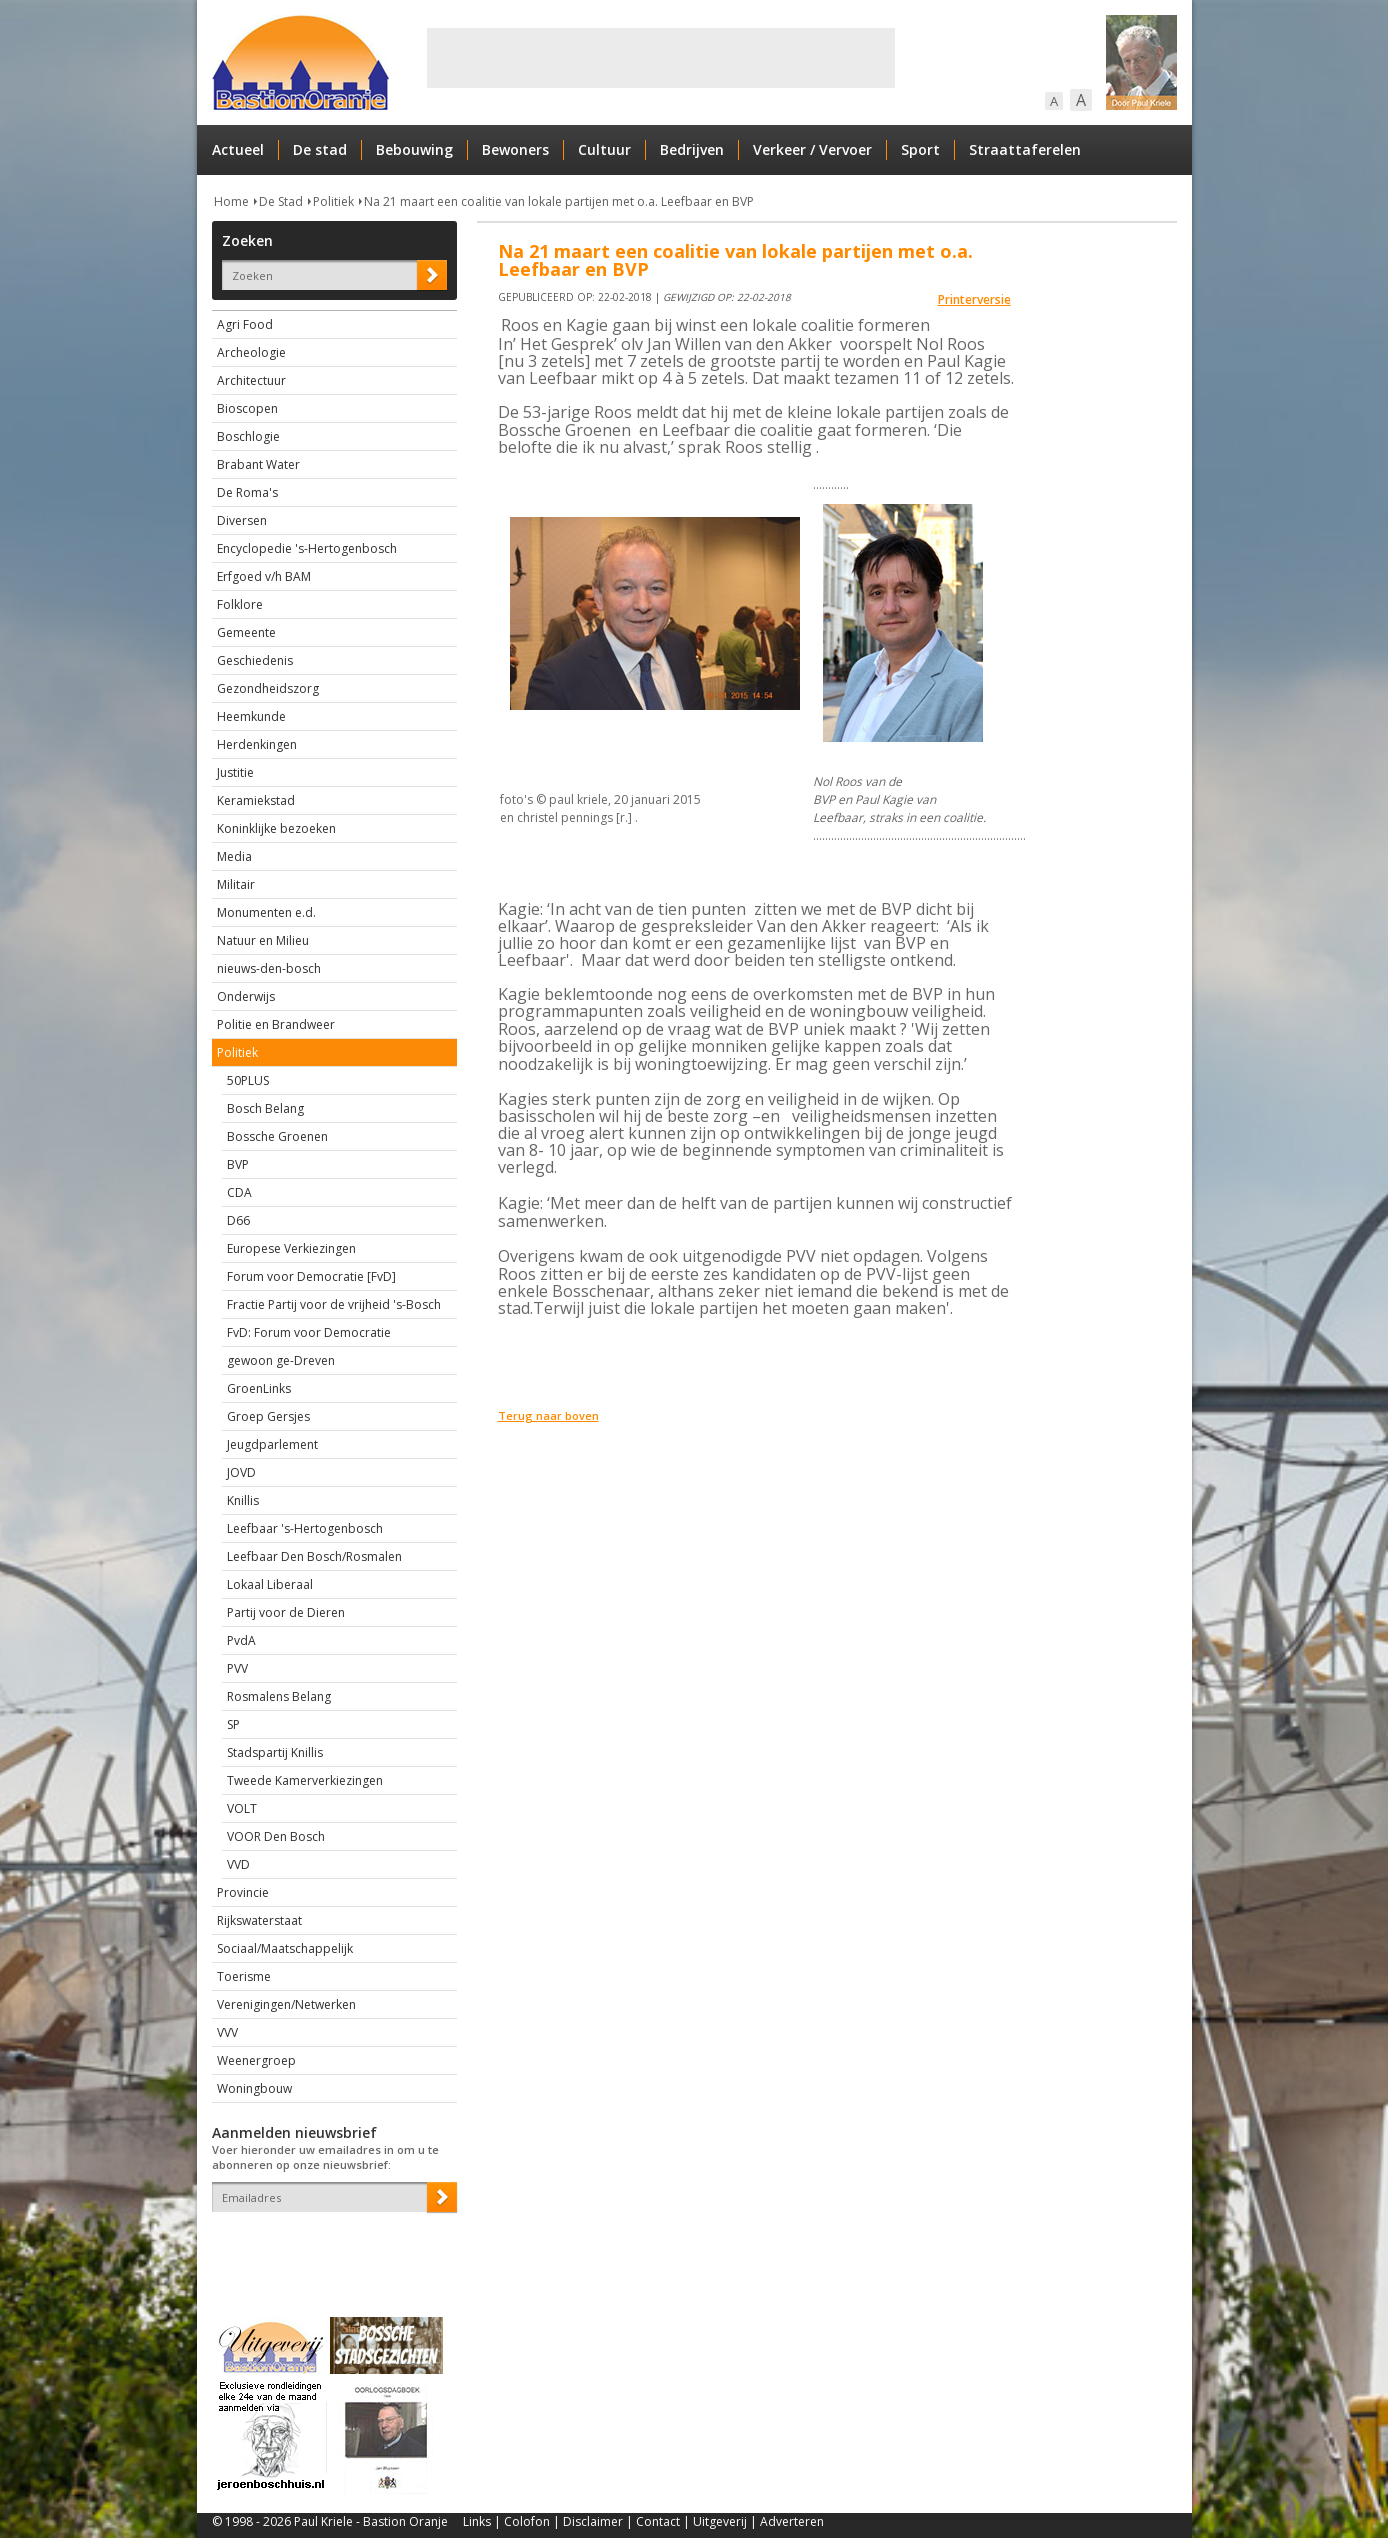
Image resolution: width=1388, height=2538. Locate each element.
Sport (920, 149)
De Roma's (247, 492)
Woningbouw (254, 2088)
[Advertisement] (661, 58)
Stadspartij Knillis (275, 1752)
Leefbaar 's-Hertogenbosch (305, 1528)
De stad (320, 149)
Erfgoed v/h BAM (264, 576)
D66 (238, 1220)
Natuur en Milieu (263, 940)
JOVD (241, 1472)
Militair (236, 884)
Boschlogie (248, 436)
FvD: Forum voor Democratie (309, 1332)
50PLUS (248, 1080)
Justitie (235, 772)
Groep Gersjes (268, 1416)
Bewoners (515, 149)
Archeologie (251, 352)
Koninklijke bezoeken (276, 828)
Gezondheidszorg (268, 688)
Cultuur (604, 149)
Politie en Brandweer (276, 1024)
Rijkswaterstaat (259, 1920)
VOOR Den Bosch (276, 1836)
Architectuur (251, 380)
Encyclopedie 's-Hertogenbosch (307, 548)
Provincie (243, 1892)
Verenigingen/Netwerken (286, 2004)
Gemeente (246, 632)
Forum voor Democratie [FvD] (311, 1276)
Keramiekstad (256, 800)
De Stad (281, 201)
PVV (237, 1668)
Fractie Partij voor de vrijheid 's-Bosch (334, 1304)
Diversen (242, 520)
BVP (238, 1164)
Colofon (527, 2521)
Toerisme (244, 1976)
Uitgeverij (720, 2521)
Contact (658, 2521)
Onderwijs (246, 996)
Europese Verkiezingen (291, 1248)
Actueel (238, 149)
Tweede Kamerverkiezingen (305, 1780)
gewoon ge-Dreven (281, 1360)
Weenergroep (256, 2060)
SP (233, 1724)
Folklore (240, 604)
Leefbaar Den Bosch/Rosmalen (314, 1556)
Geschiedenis (255, 660)
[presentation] (329, 2247)
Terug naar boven (548, 1415)
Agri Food (245, 324)
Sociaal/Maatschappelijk (285, 1948)
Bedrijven (692, 149)
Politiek (333, 201)
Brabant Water (258, 464)
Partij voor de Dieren (286, 1612)
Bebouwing (414, 149)
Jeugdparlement (272, 1444)
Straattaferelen (1025, 149)
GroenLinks (259, 1388)
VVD (238, 1864)
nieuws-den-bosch (269, 968)
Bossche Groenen (277, 1136)
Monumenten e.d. (266, 912)
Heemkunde (251, 716)
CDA (239, 1192)
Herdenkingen (257, 744)
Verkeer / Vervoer (812, 149)
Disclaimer (593, 2521)
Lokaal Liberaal (270, 1584)
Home (231, 201)
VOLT (242, 1808)
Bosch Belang (265, 1108)
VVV (227, 2032)
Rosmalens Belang (279, 1696)
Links (477, 2521)
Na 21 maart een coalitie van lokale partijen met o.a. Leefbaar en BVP (559, 201)
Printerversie (974, 299)
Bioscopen (247, 408)
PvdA (241, 1640)
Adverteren (792, 2521)
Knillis (243, 1500)
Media (234, 856)
